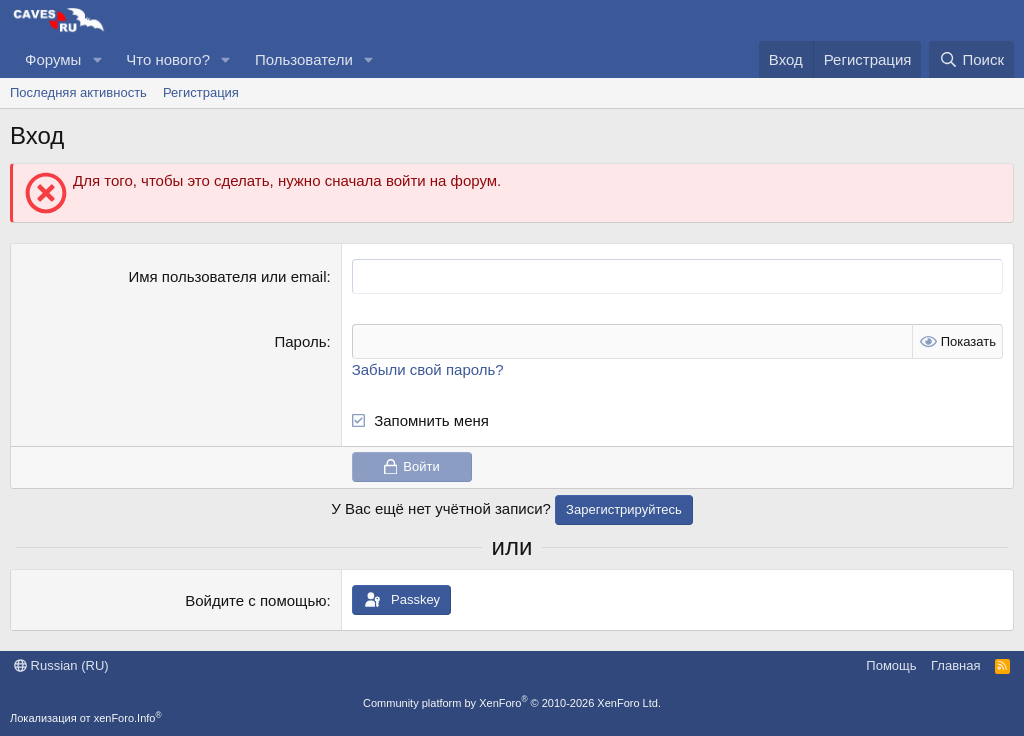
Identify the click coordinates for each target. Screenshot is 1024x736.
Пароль (300, 341)
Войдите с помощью (255, 600)
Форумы (53, 59)
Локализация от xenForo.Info (86, 718)
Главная (955, 665)
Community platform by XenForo (512, 703)
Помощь (891, 665)
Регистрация (201, 92)
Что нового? (168, 59)
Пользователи (304, 59)
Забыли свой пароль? (428, 369)
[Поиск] (971, 59)
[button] (97, 59)
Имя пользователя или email (227, 276)
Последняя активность (78, 92)
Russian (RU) (61, 665)
